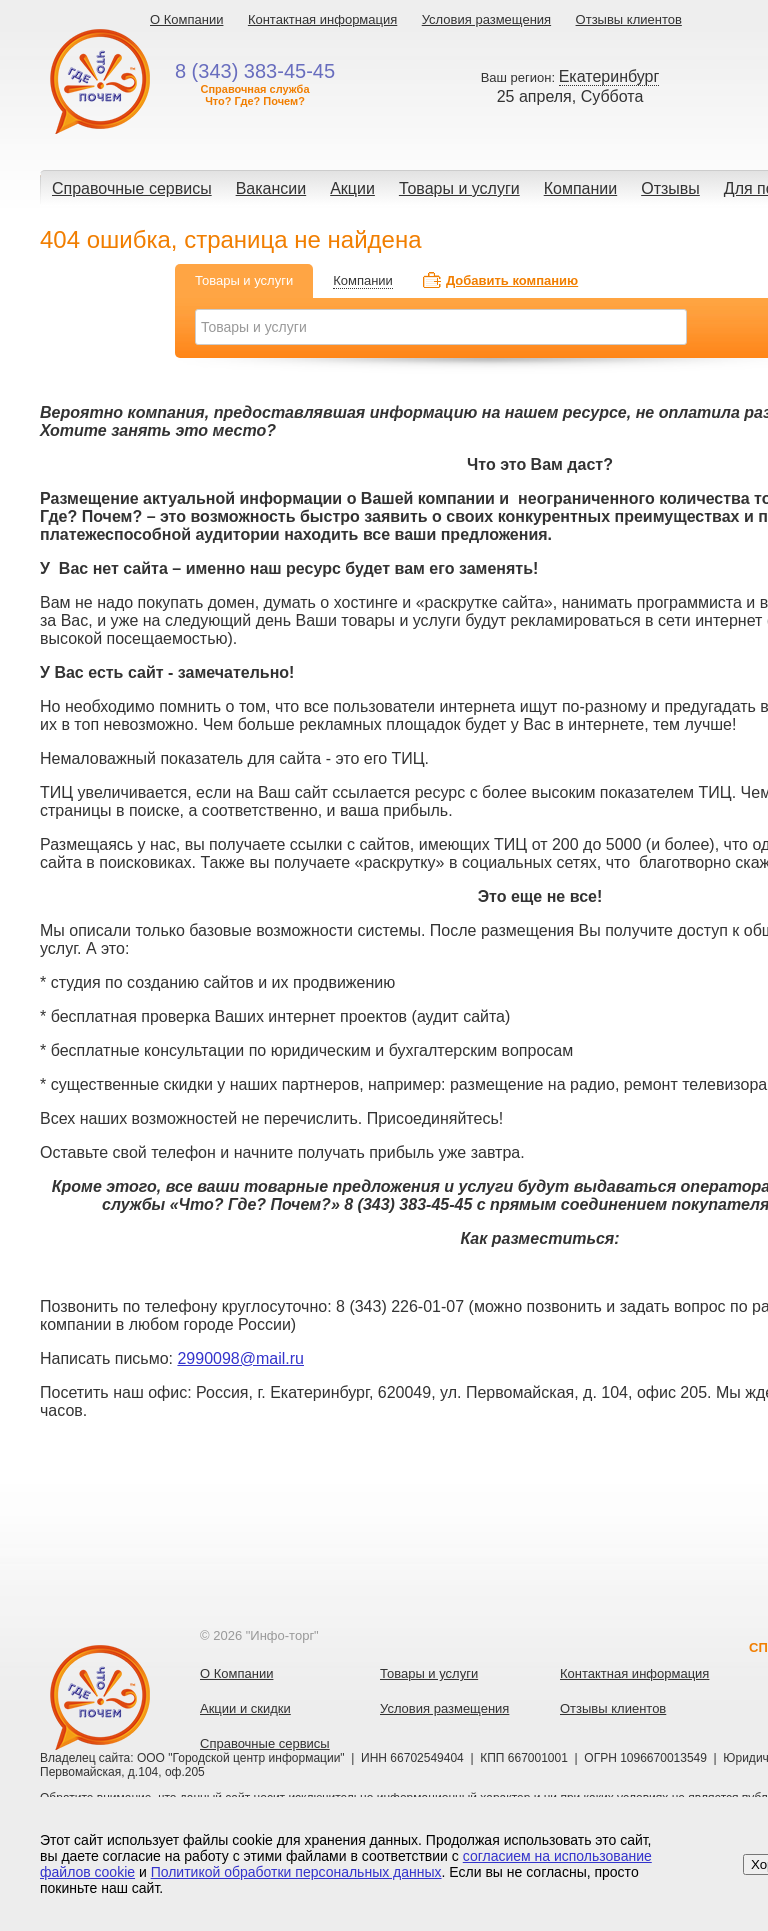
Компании (581, 188)
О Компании (186, 19)
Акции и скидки (245, 1708)
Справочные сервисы (132, 188)
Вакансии (271, 188)
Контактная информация (322, 19)
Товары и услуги (459, 188)
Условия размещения (486, 19)
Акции (352, 188)
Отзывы (670, 188)
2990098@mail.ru (240, 1358)
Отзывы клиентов (629, 19)
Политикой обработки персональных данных (296, 1872)
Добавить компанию (512, 280)
